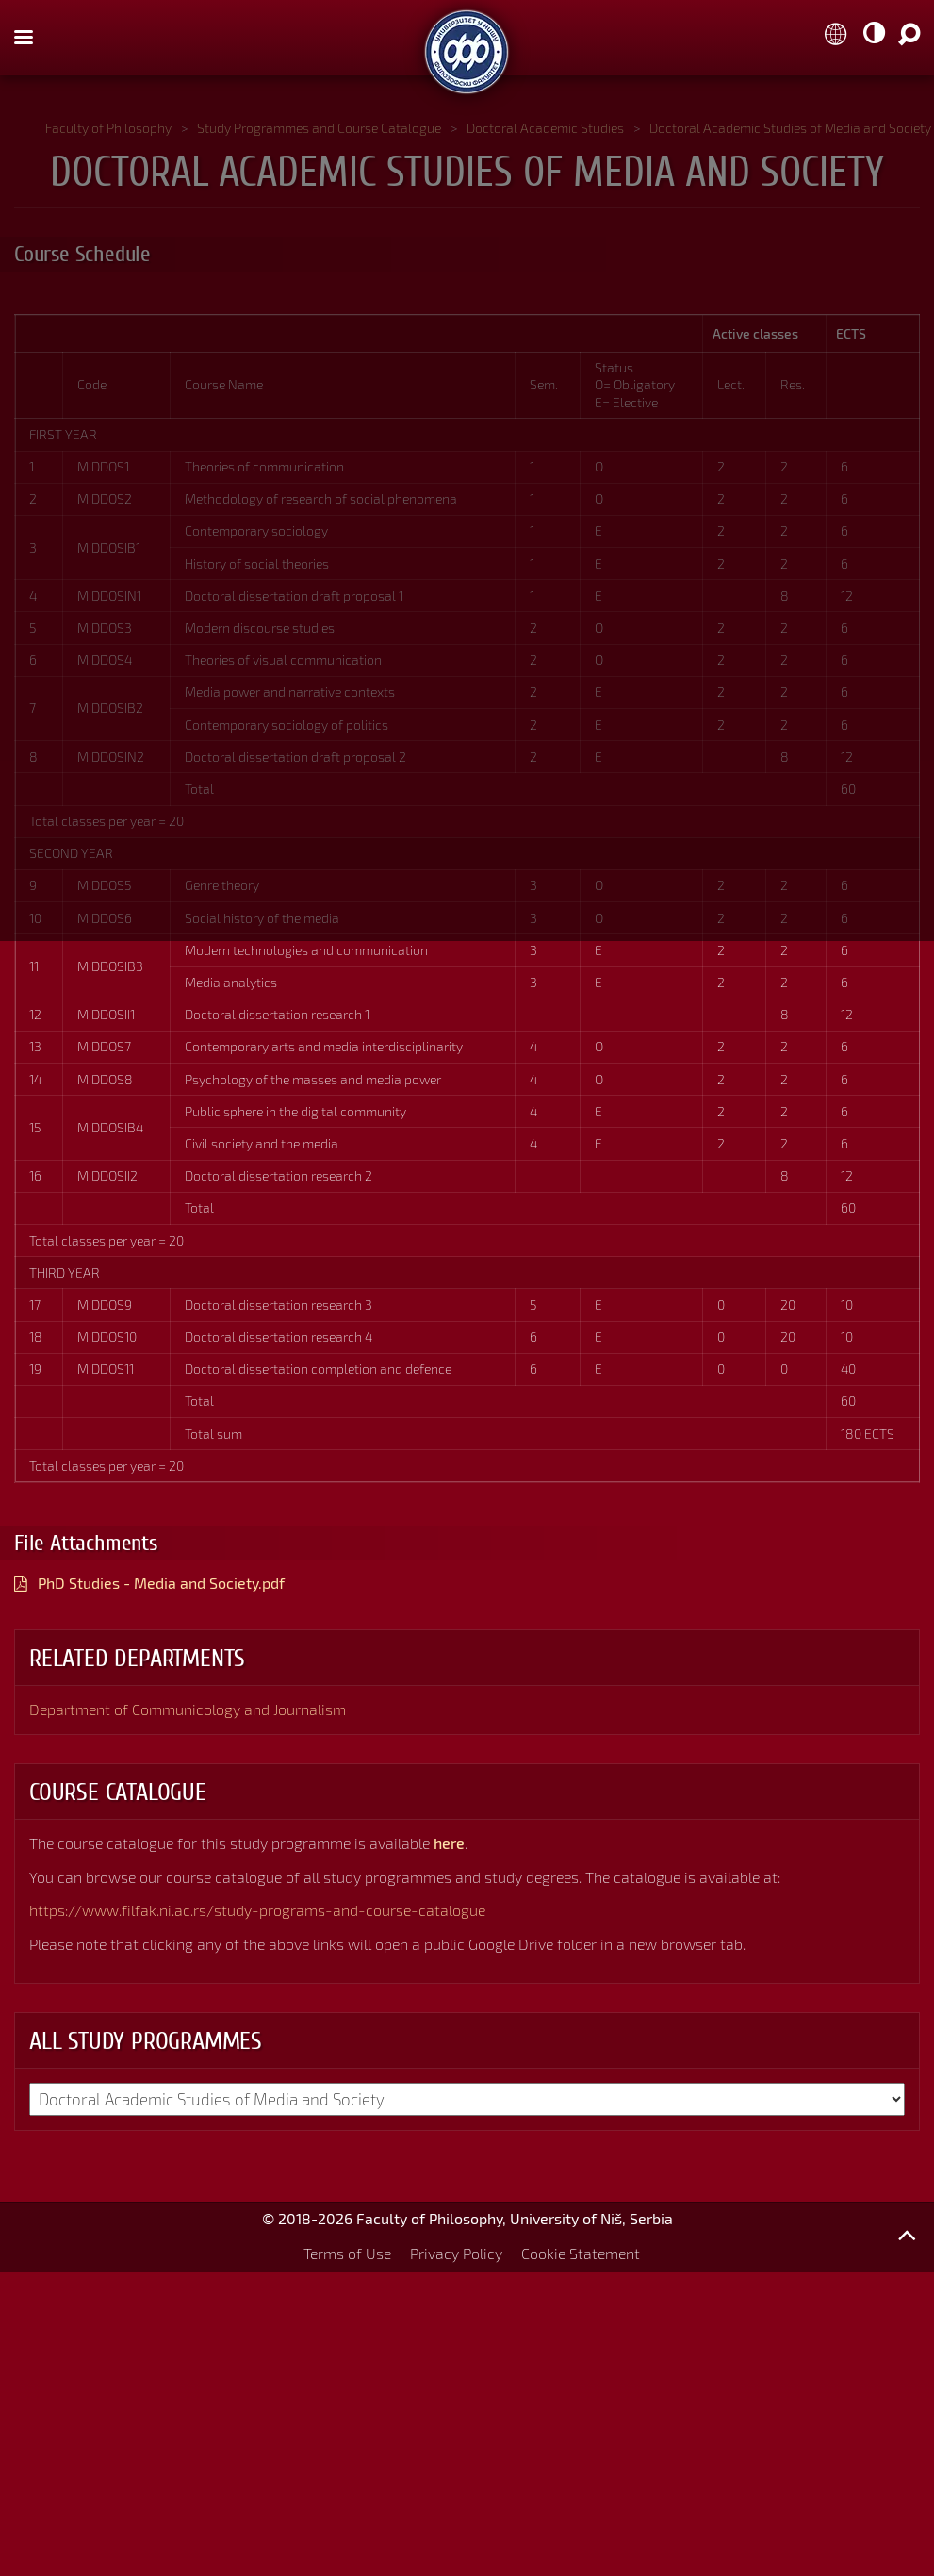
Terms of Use (347, 2253)
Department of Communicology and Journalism (187, 1709)
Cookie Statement (580, 2253)
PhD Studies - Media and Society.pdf (161, 1583)
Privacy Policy (456, 2253)
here (449, 1843)
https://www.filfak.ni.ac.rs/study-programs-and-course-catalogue (257, 1910)
